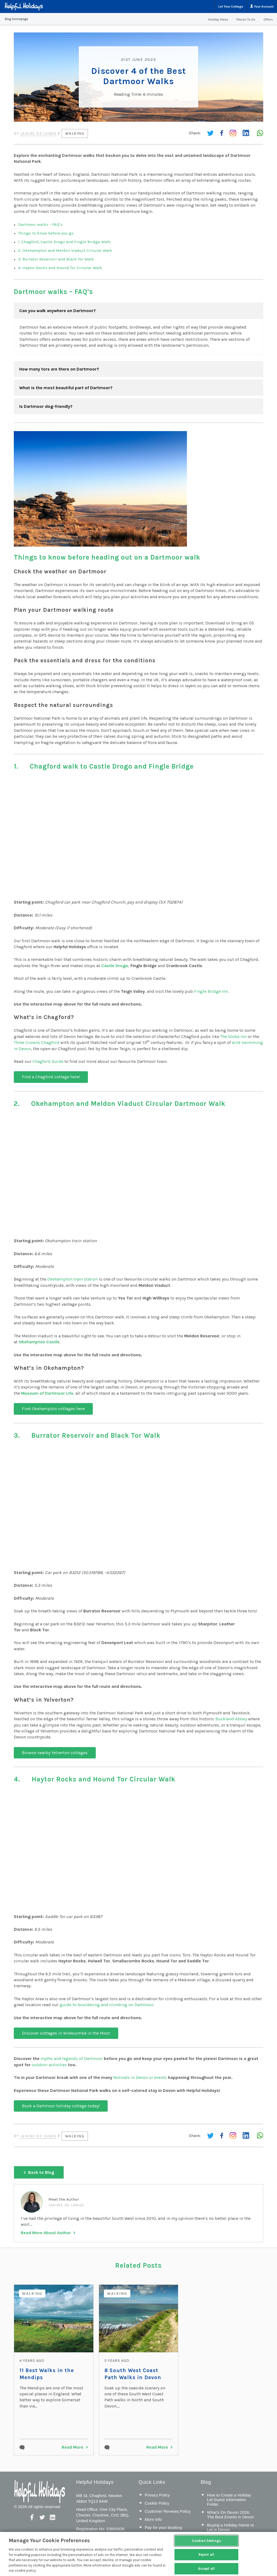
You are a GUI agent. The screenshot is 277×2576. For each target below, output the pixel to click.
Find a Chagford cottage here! (51, 1076)
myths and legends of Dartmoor (72, 2058)
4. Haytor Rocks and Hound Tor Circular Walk (60, 267)
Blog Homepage (16, 19)
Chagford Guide (47, 1060)
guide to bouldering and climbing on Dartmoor (106, 2004)
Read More (72, 2446)
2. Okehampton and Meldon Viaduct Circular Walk (65, 249)
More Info (153, 2518)
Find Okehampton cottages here (53, 1408)
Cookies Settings (206, 2541)
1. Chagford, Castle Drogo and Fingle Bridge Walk (64, 241)
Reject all (206, 2554)
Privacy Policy (157, 2494)
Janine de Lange (38, 133)
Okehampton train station (72, 1278)
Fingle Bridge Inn (211, 990)
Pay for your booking (163, 2526)
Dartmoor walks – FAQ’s (40, 223)
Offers (268, 19)
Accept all (206, 2569)
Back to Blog (41, 2171)
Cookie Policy (157, 2502)
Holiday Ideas (218, 19)
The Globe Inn (233, 1036)
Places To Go (245, 19)
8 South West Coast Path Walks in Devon (136, 2372)
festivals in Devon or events (140, 2076)
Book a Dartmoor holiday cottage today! (61, 2105)
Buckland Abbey (231, 1718)
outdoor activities (49, 2064)
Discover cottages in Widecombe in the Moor (66, 2032)
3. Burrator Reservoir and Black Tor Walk (56, 258)
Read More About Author (46, 2231)
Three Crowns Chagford (36, 1042)
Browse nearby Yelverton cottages (55, 1752)
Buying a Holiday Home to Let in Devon (230, 2526)
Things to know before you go (46, 232)
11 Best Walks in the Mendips (45, 2372)
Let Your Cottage (230, 6)
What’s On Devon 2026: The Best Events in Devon (230, 2513)
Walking (76, 133)
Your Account (261, 6)
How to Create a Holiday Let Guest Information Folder (229, 2498)
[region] (138, 2554)
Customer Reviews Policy (168, 2510)
